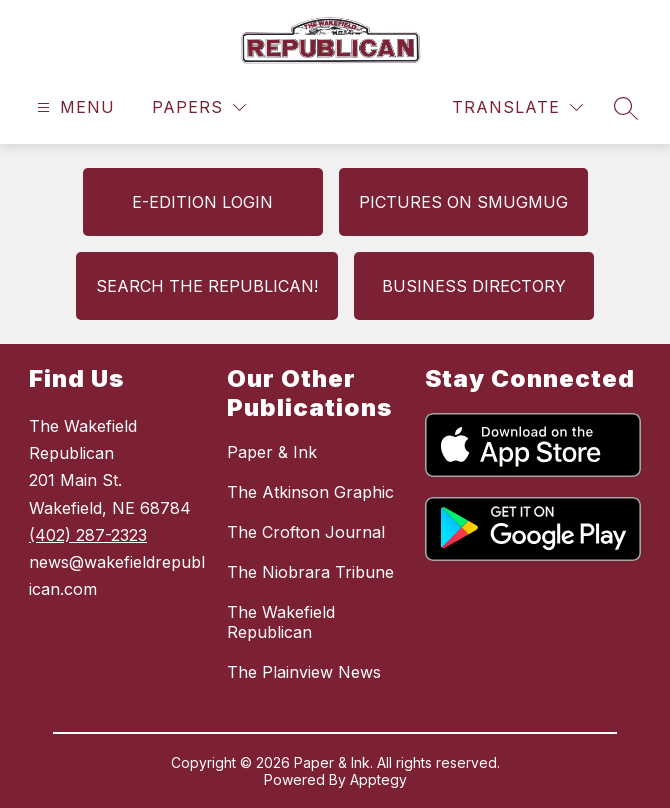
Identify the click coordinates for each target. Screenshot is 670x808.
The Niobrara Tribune (310, 572)
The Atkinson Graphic (310, 492)
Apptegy (378, 779)
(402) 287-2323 (88, 535)
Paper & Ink (272, 452)
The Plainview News (304, 672)
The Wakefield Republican (281, 622)
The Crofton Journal (306, 532)
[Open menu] (73, 107)
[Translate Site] (517, 107)
